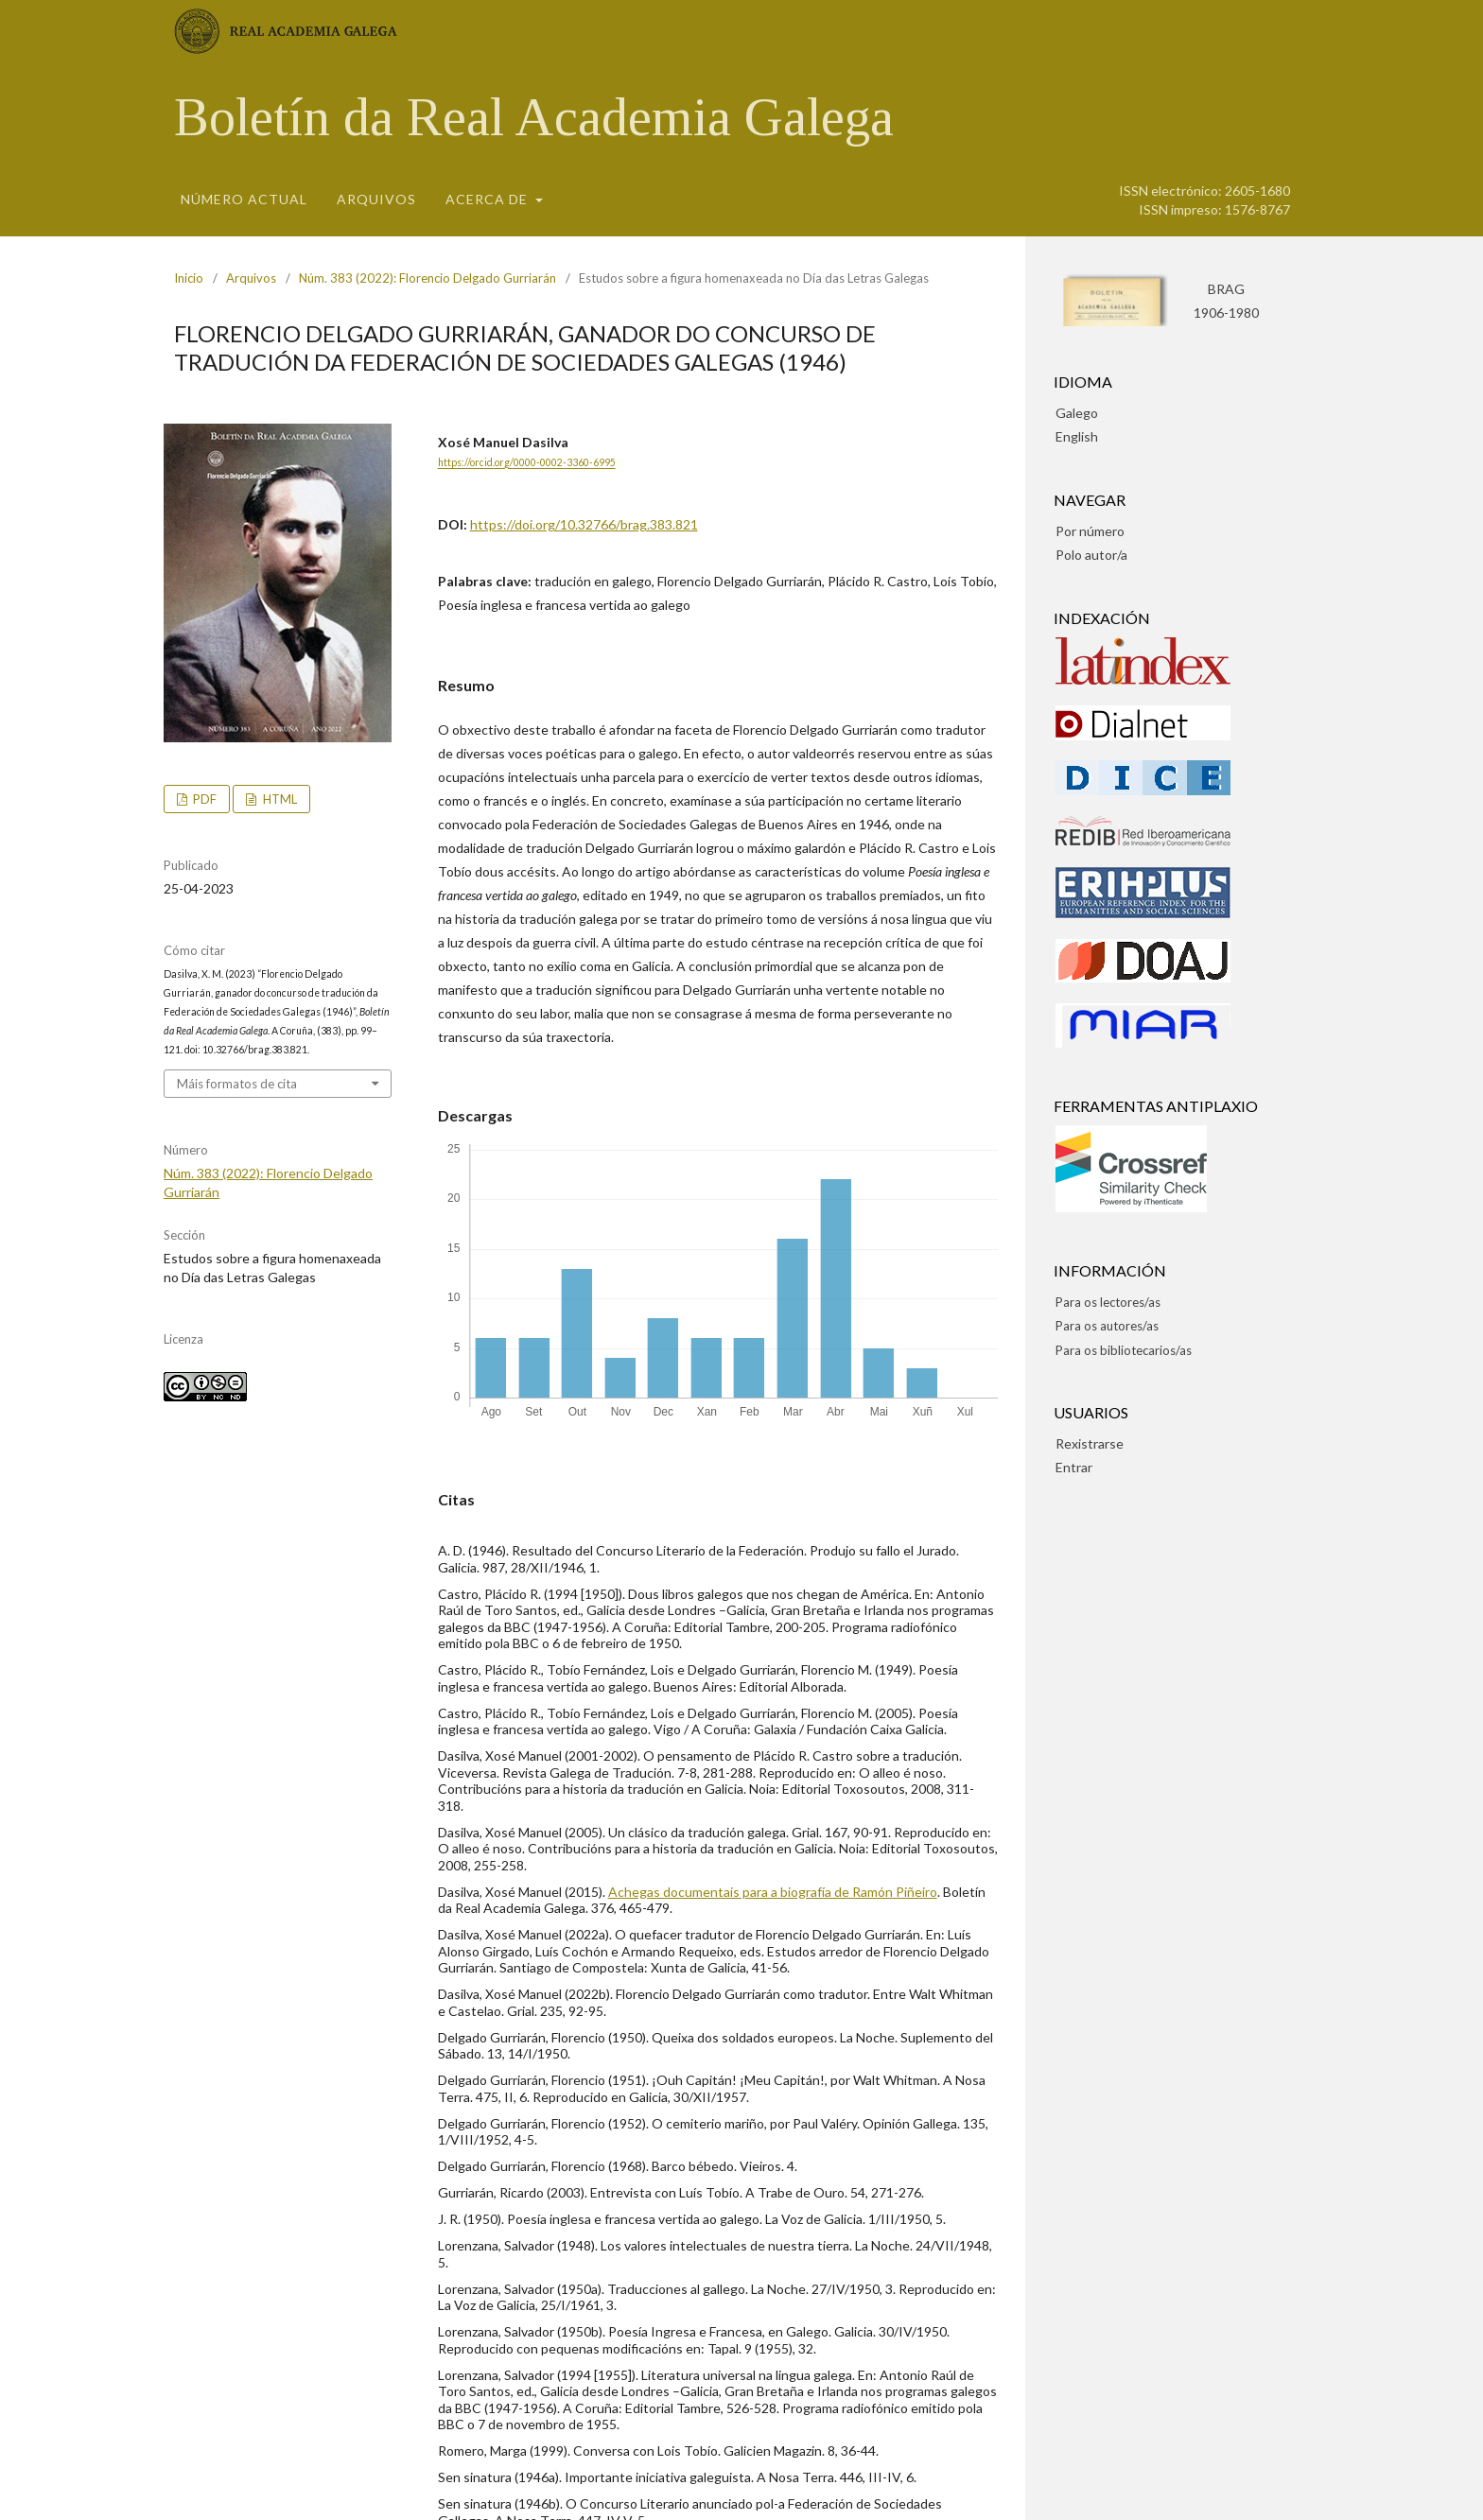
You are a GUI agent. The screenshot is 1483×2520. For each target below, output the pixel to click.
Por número (1090, 531)
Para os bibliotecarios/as (1124, 1350)
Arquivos (376, 199)
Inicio (188, 278)
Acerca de (488, 199)
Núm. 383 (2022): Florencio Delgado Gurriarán (427, 278)
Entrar (1074, 1467)
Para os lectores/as (1108, 1302)
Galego (1077, 413)
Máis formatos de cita (237, 1083)
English (1077, 436)
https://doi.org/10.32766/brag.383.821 (584, 524)
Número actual (244, 199)
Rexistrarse (1090, 1443)
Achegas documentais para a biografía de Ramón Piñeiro (772, 1892)
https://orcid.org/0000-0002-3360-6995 (527, 463)
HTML (278, 799)
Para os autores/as (1107, 1325)
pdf (203, 799)
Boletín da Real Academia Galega (534, 117)
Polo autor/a (1091, 555)
